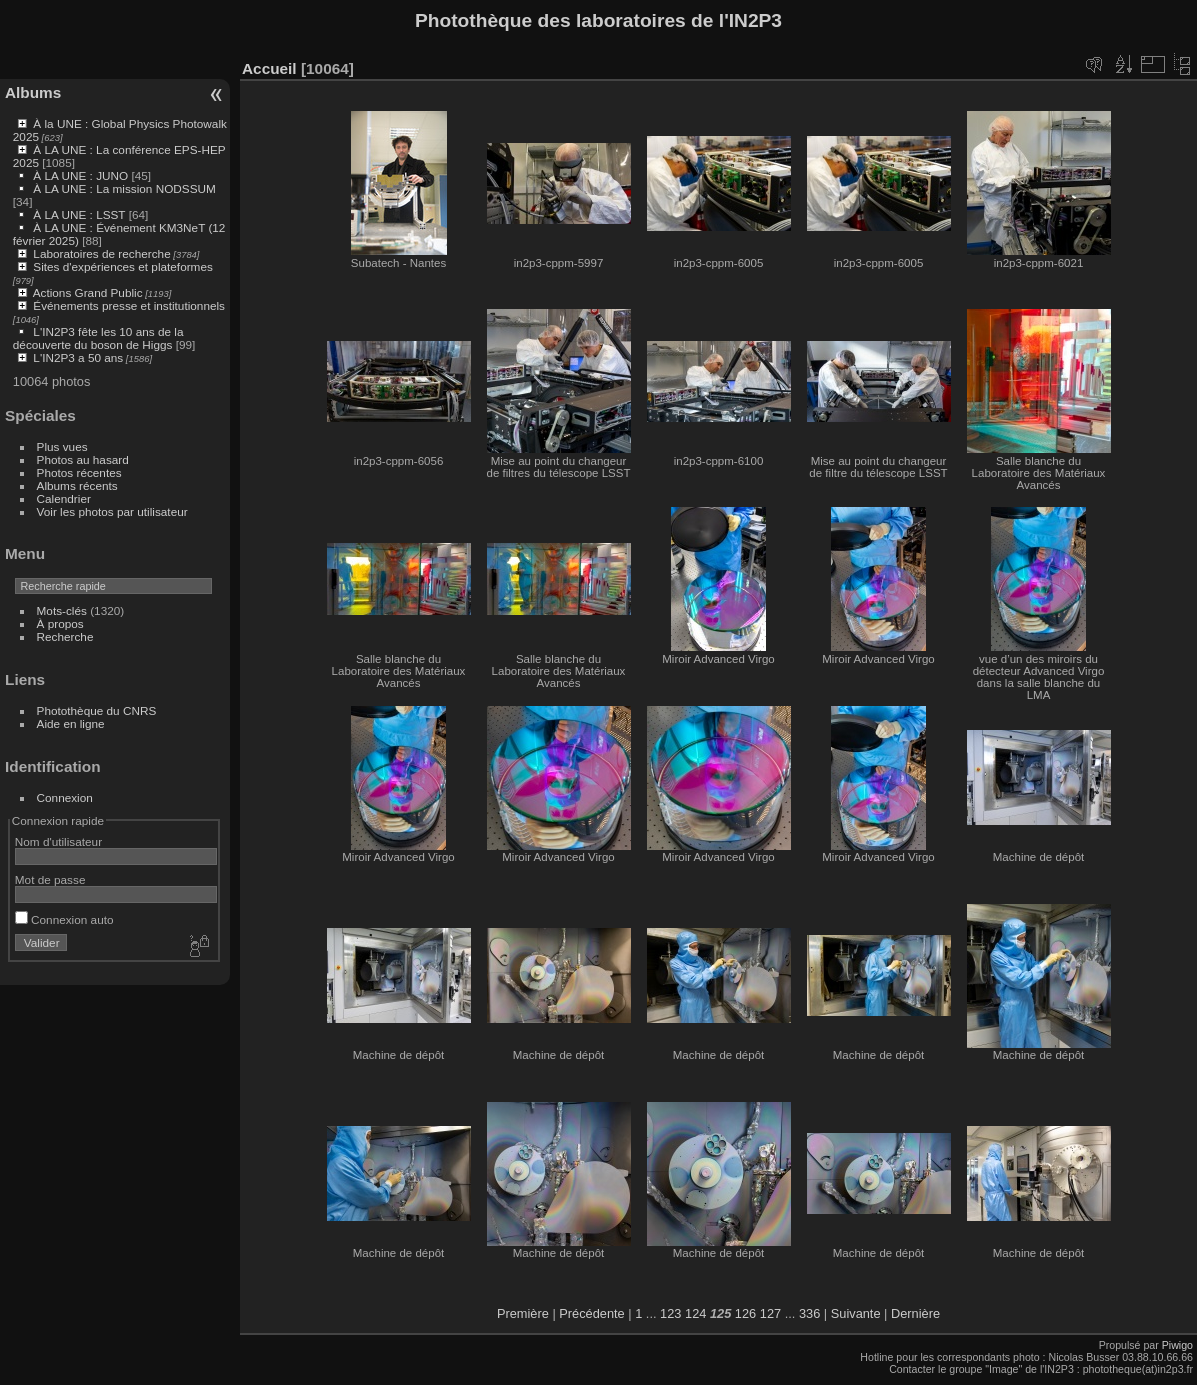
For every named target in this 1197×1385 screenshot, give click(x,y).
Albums (33, 92)
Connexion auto (64, 919)
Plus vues (62, 446)
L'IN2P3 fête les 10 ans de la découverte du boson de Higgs (98, 338)
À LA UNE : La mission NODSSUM (124, 188)
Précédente (591, 1313)
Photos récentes (79, 472)
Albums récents (77, 485)
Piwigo (1177, 1345)
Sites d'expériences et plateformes (122, 266)
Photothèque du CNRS (97, 710)
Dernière (915, 1313)
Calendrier (64, 498)
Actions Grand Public (88, 292)
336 (809, 1313)
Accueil (269, 68)
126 (745, 1313)
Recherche (65, 636)
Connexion (65, 797)
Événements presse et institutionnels (129, 305)
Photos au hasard (83, 459)
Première (523, 1313)
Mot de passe (50, 879)
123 (670, 1313)
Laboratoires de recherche (101, 253)
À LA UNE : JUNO (82, 175)
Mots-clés (62, 610)
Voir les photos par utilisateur (112, 511)
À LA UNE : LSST (79, 214)
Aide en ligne (71, 723)
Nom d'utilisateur (58, 841)
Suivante (856, 1313)
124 (695, 1313)
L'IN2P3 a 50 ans (78, 357)
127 (770, 1313)
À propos (60, 623)
